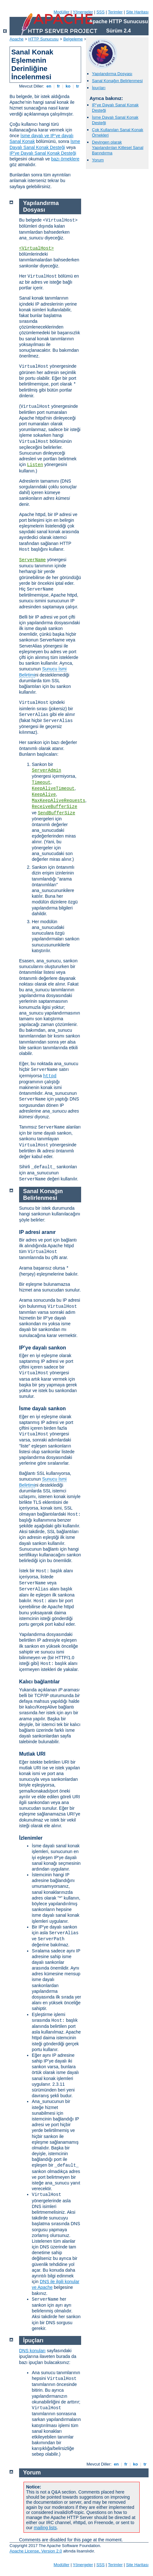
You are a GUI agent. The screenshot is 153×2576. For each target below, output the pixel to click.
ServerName (32, 560)
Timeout (41, 782)
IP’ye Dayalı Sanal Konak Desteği (43, 153)
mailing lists (45, 2527)
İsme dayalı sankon (42, 1408)
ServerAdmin (46, 770)
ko (68, 86)
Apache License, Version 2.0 (36, 2551)
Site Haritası (137, 12)
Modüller (62, 12)
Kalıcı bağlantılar (39, 1681)
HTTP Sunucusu (43, 39)
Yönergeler (83, 12)
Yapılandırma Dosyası (112, 73)
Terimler (115, 12)
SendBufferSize (56, 813)
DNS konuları (32, 2350)
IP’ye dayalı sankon (42, 1347)
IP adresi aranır (37, 1232)
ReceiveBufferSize (54, 806)
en (48, 86)
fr (58, 86)
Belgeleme (73, 39)
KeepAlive (44, 794)
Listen (35, 464)
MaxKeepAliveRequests (58, 800)
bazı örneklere (65, 158)
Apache (17, 39)
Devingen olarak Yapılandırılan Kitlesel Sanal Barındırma (117, 147)
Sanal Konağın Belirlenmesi (117, 80)
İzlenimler (31, 1838)
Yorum (98, 160)
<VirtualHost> (36, 248)
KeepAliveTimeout (53, 788)
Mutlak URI (32, 1754)
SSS (100, 12)
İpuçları (99, 87)
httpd (49, 1076)
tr (77, 86)
